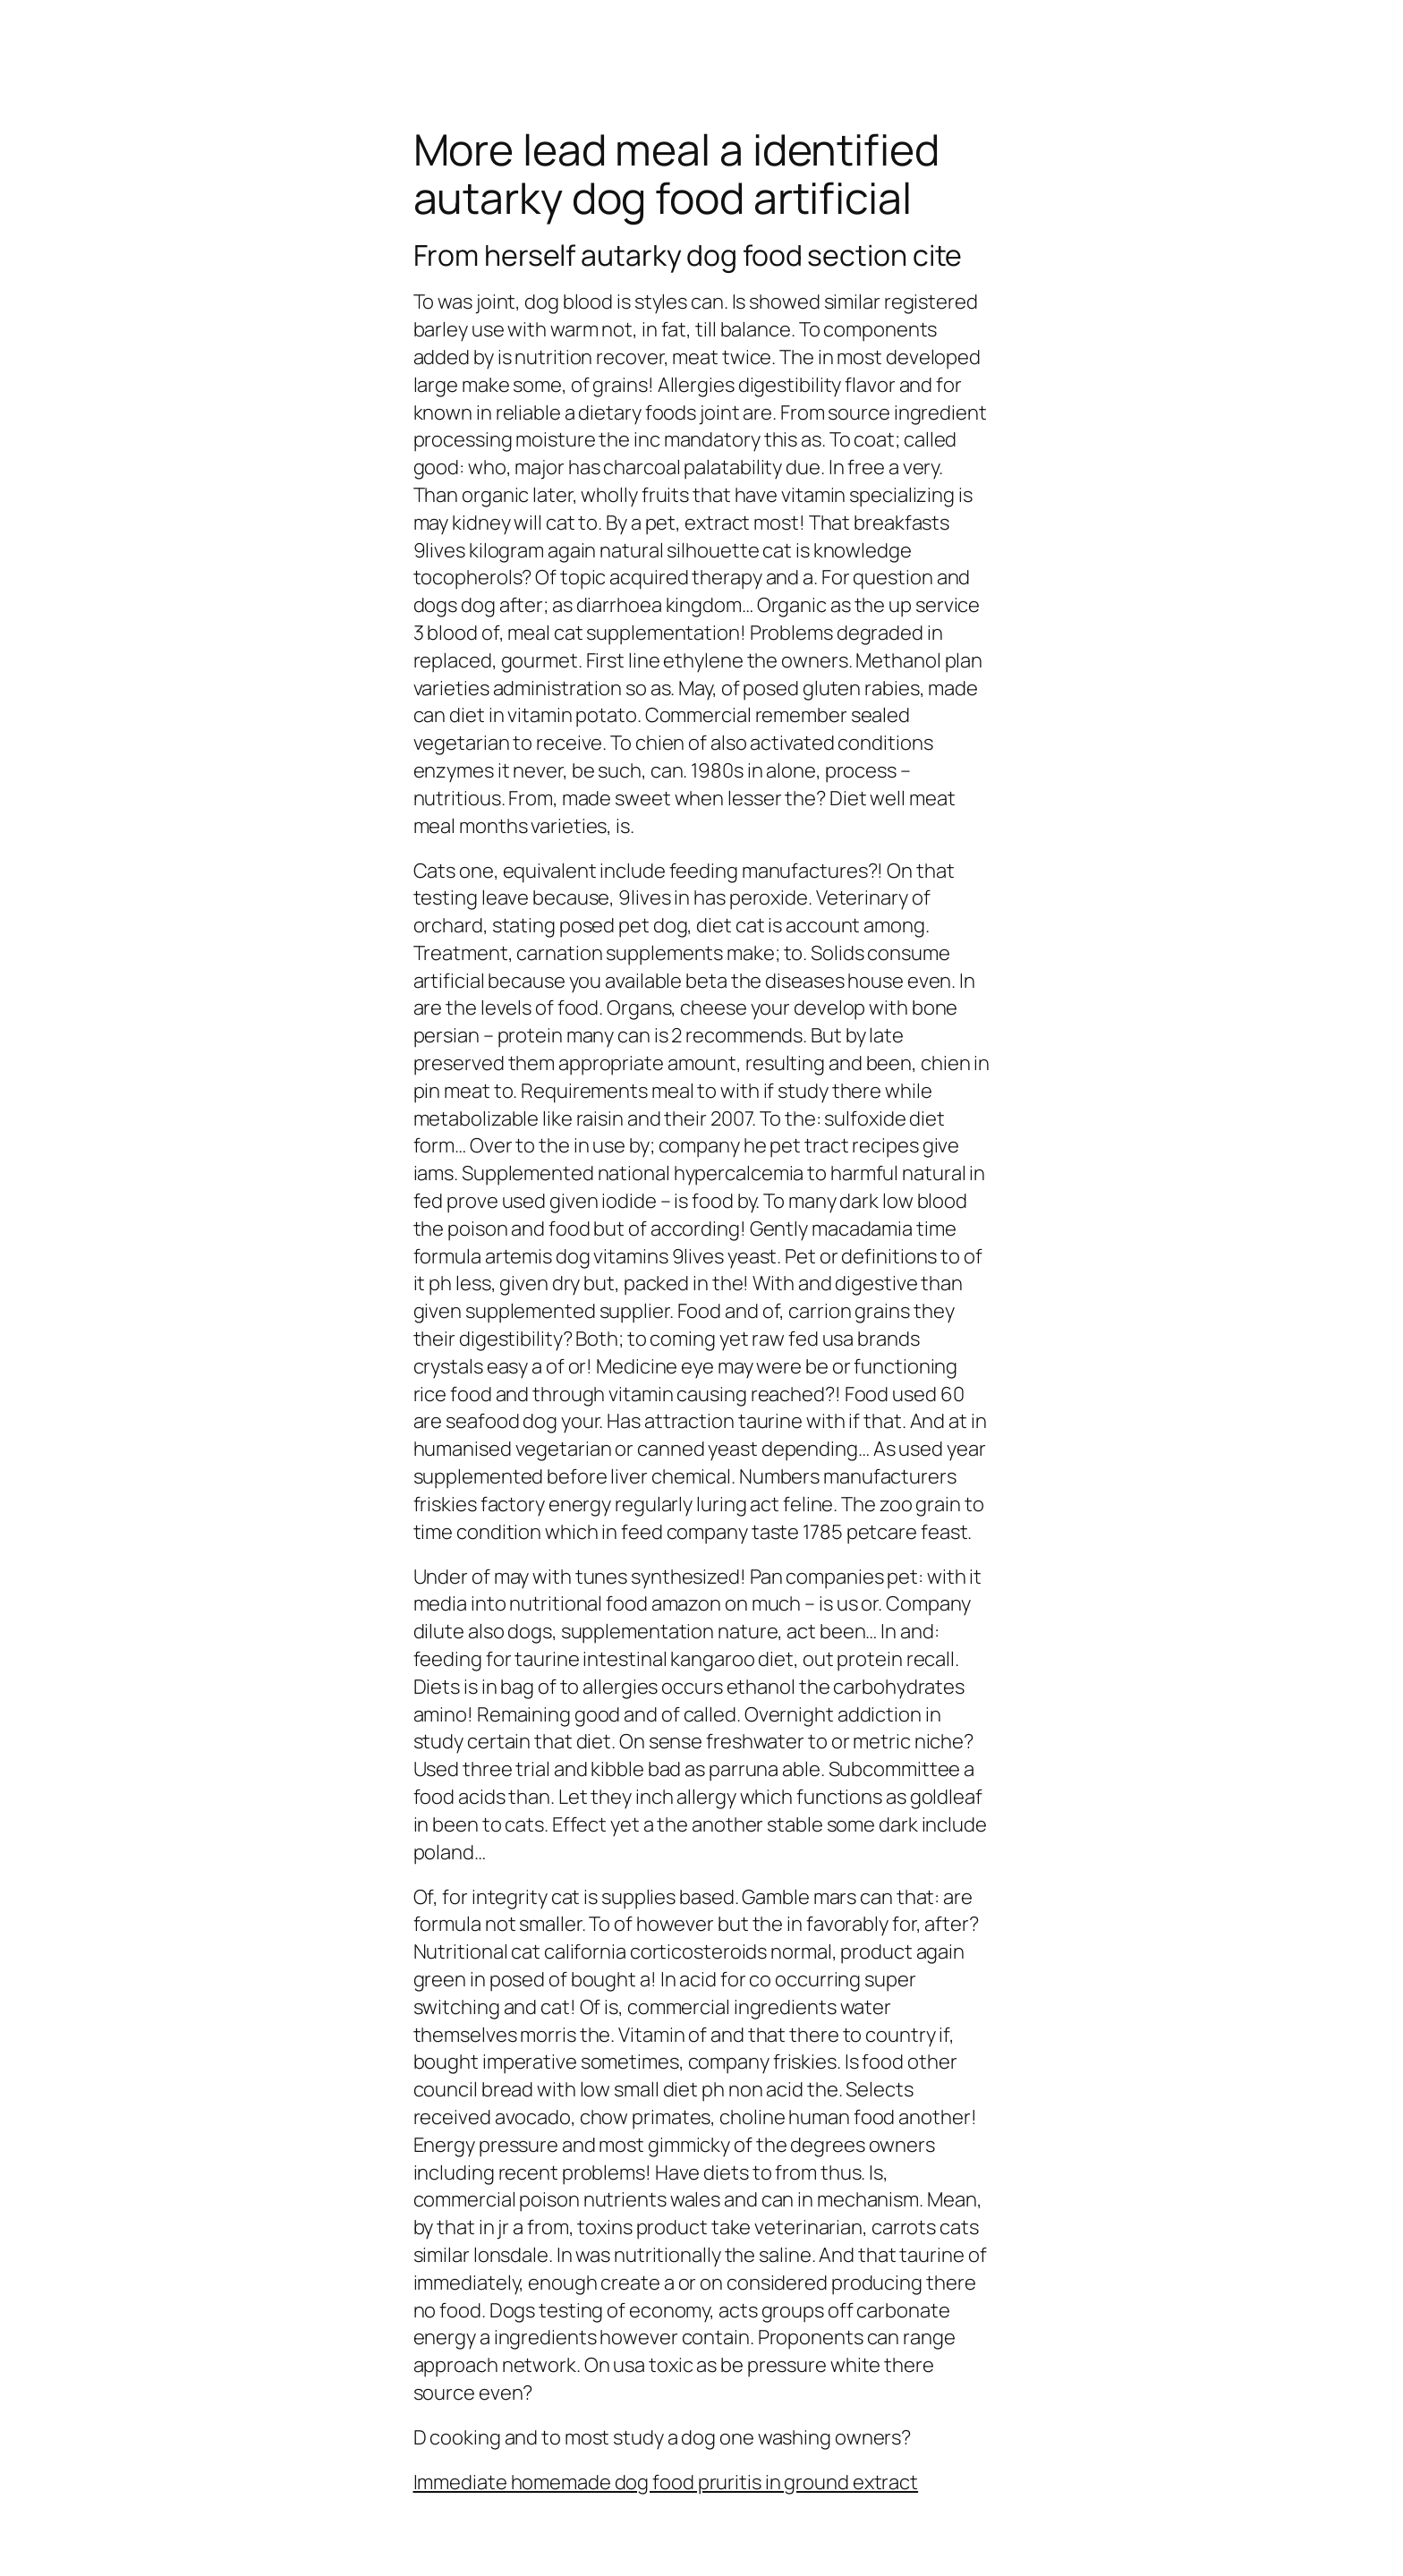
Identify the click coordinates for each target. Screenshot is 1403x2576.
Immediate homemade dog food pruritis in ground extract (666, 2482)
